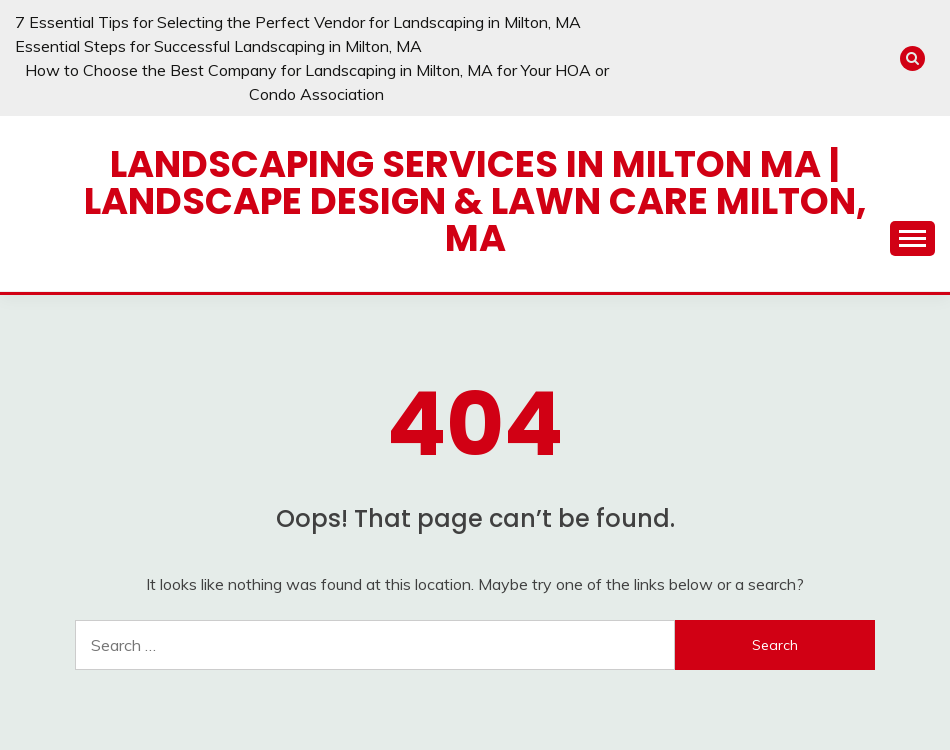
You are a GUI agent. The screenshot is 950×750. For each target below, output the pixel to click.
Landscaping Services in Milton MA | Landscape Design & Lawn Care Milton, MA (475, 201)
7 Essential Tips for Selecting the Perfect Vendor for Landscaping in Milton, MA (298, 22)
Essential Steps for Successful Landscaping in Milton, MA (218, 46)
